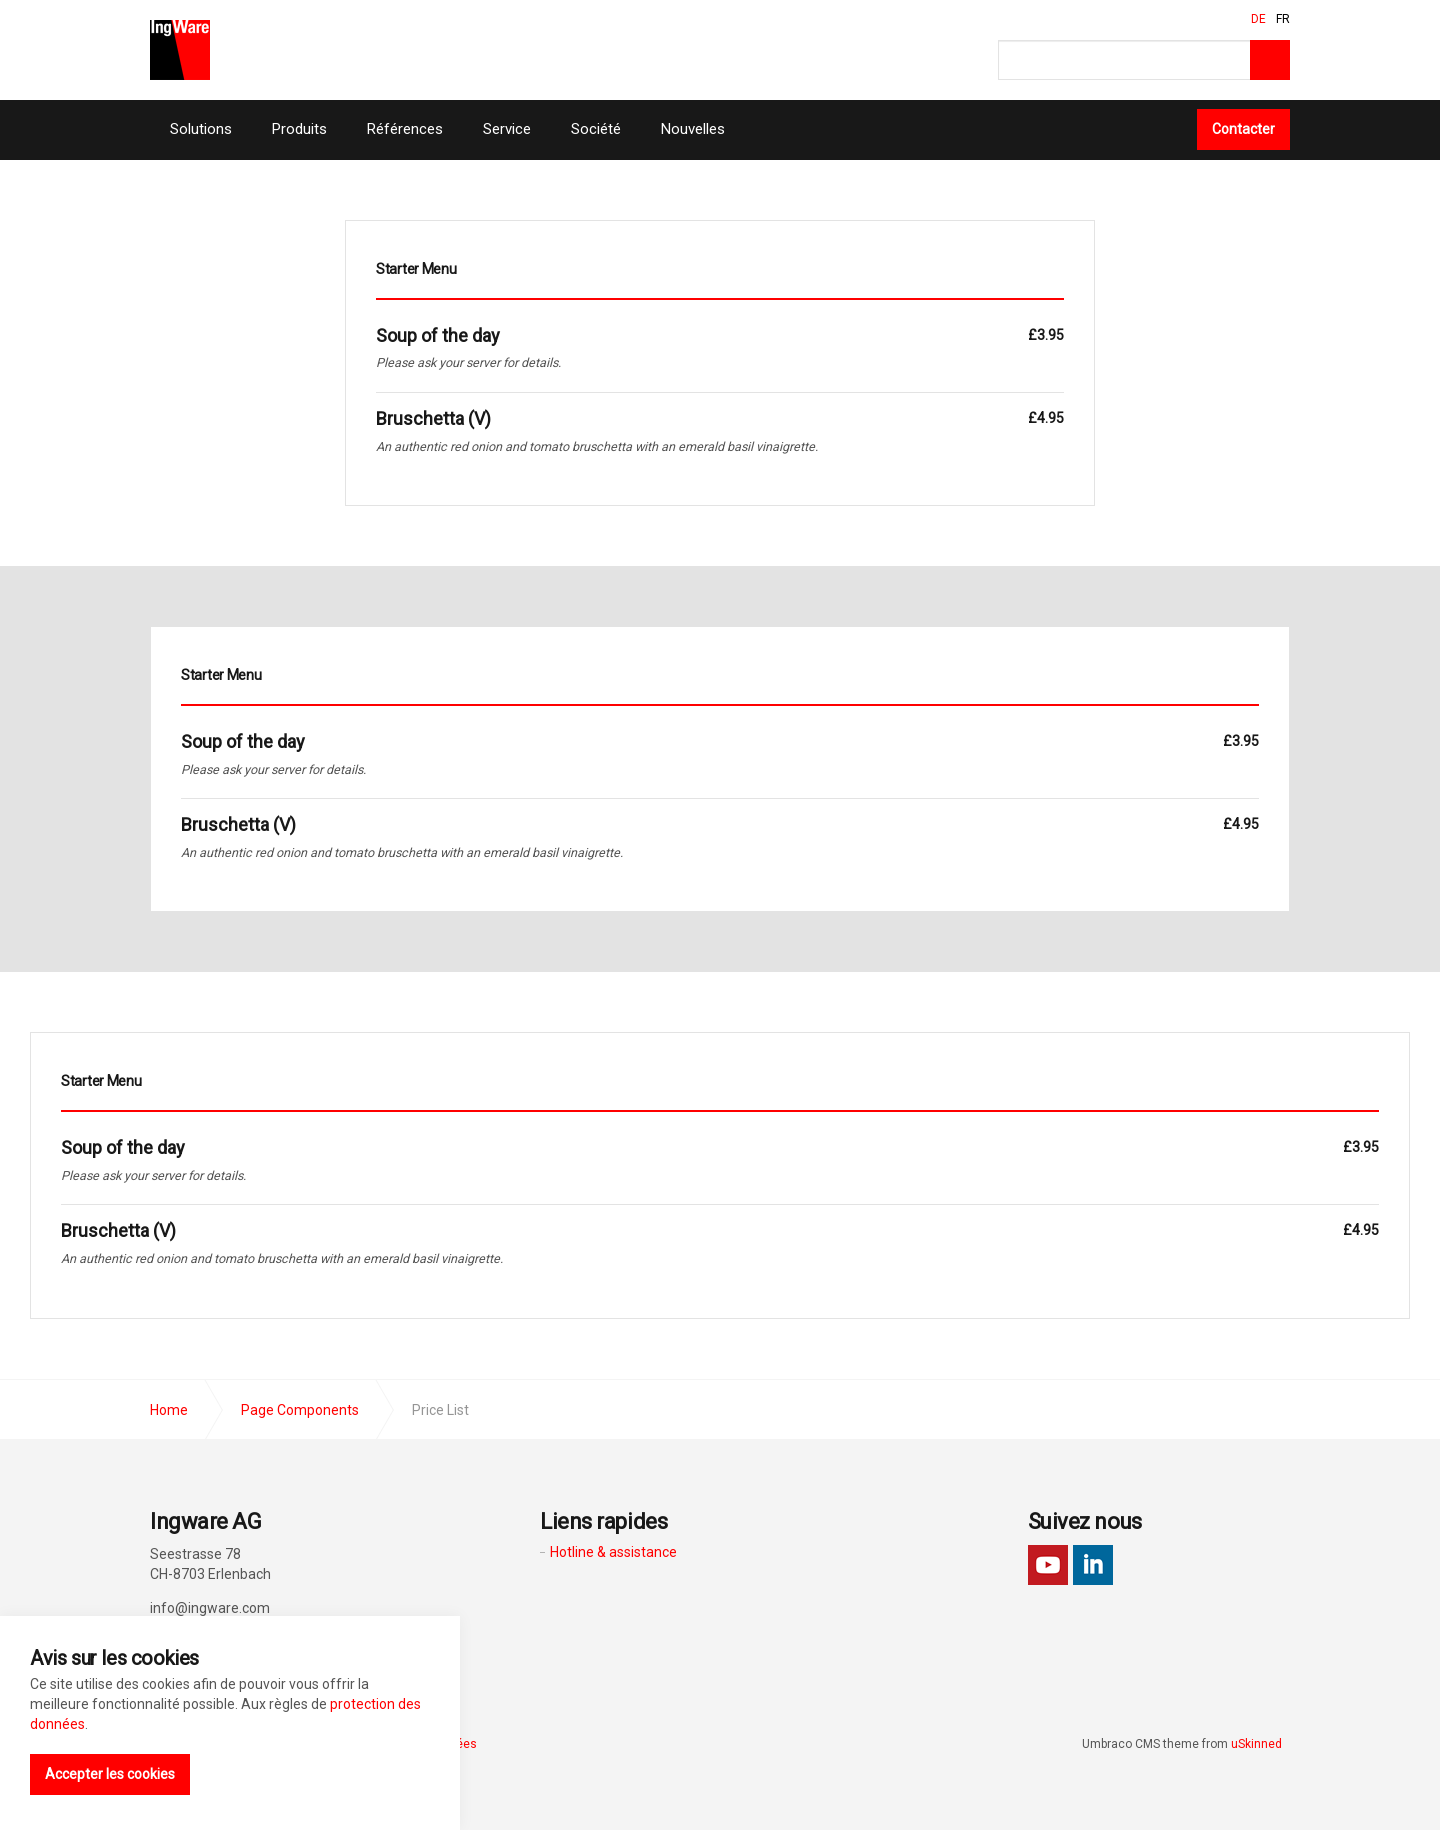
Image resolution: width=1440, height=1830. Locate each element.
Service (507, 129)
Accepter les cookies (110, 1774)
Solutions (201, 129)
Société (596, 129)
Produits (299, 129)
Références (405, 129)
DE (1258, 19)
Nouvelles (693, 129)
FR (1283, 19)
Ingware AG (180, 50)
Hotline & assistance (613, 1552)
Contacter (1243, 129)
